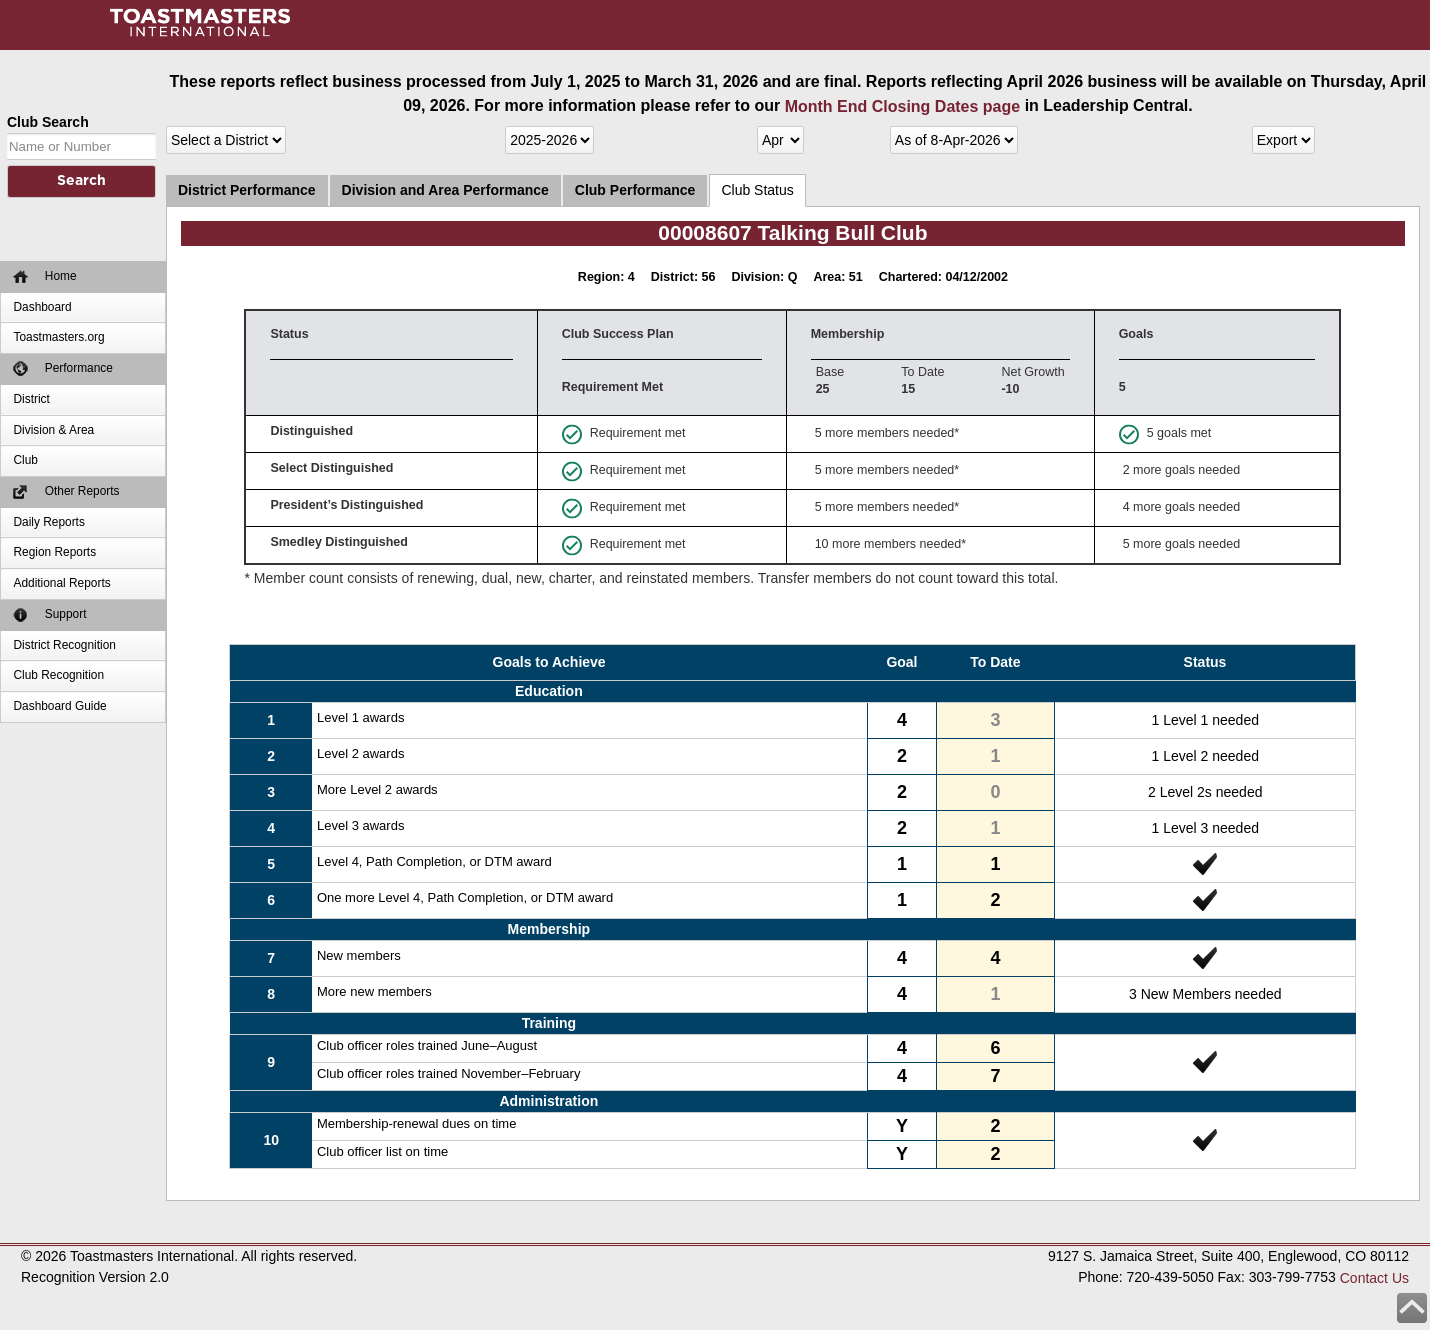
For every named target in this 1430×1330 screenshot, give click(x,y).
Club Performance (635, 190)
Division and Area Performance (445, 190)
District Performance (247, 190)
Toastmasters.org (58, 337)
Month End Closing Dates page (903, 106)
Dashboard (42, 307)
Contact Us (1374, 1277)
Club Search (48, 122)
